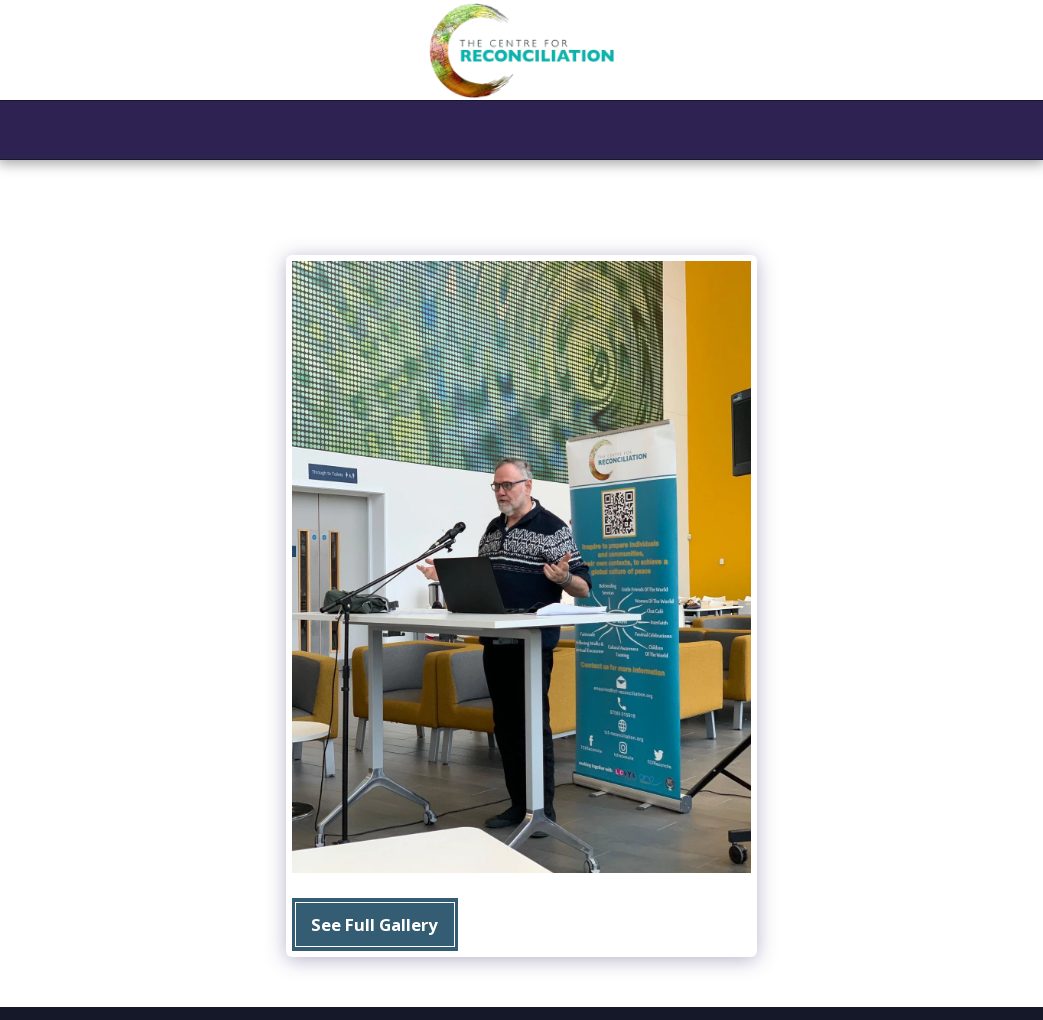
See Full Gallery (374, 924)
